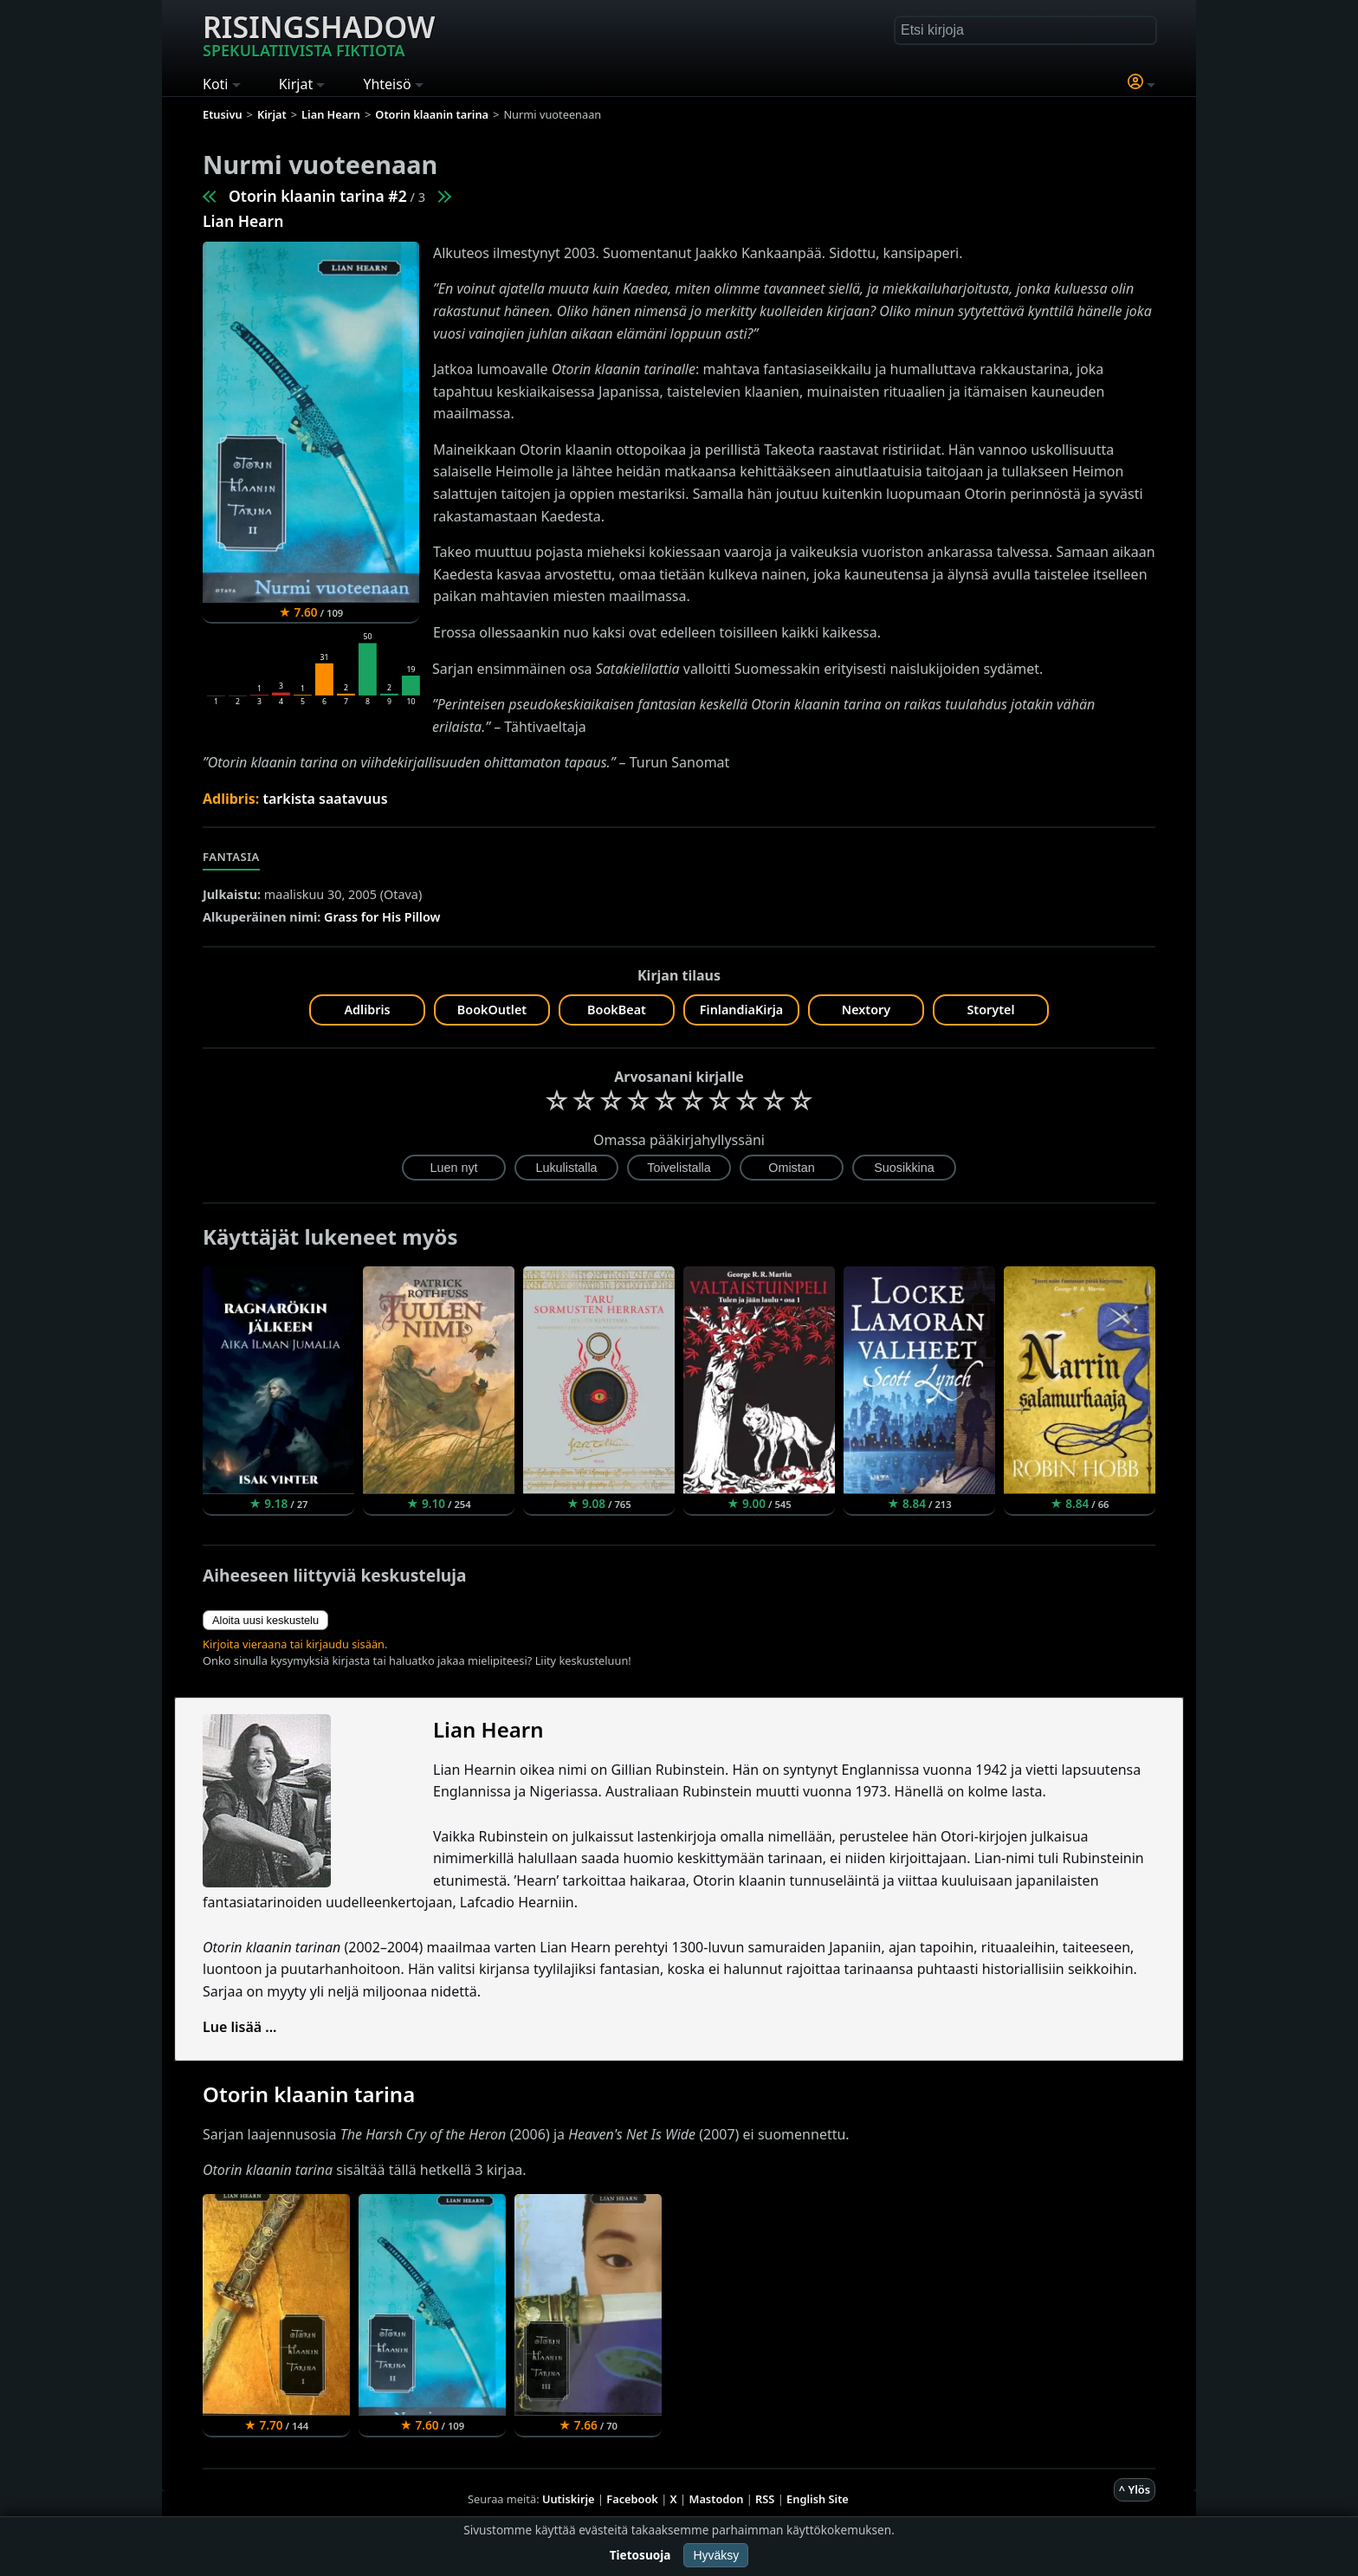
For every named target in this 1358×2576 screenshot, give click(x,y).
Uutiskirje (568, 2499)
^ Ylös (1134, 2489)
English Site (817, 2499)
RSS (764, 2499)
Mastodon (716, 2499)
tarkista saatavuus (324, 798)
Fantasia (231, 856)
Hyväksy (716, 2555)
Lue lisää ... (240, 2026)
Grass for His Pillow (382, 917)
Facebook (632, 2499)
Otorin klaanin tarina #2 (318, 195)
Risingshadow (319, 34)
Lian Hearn (243, 220)
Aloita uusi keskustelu (265, 1620)
